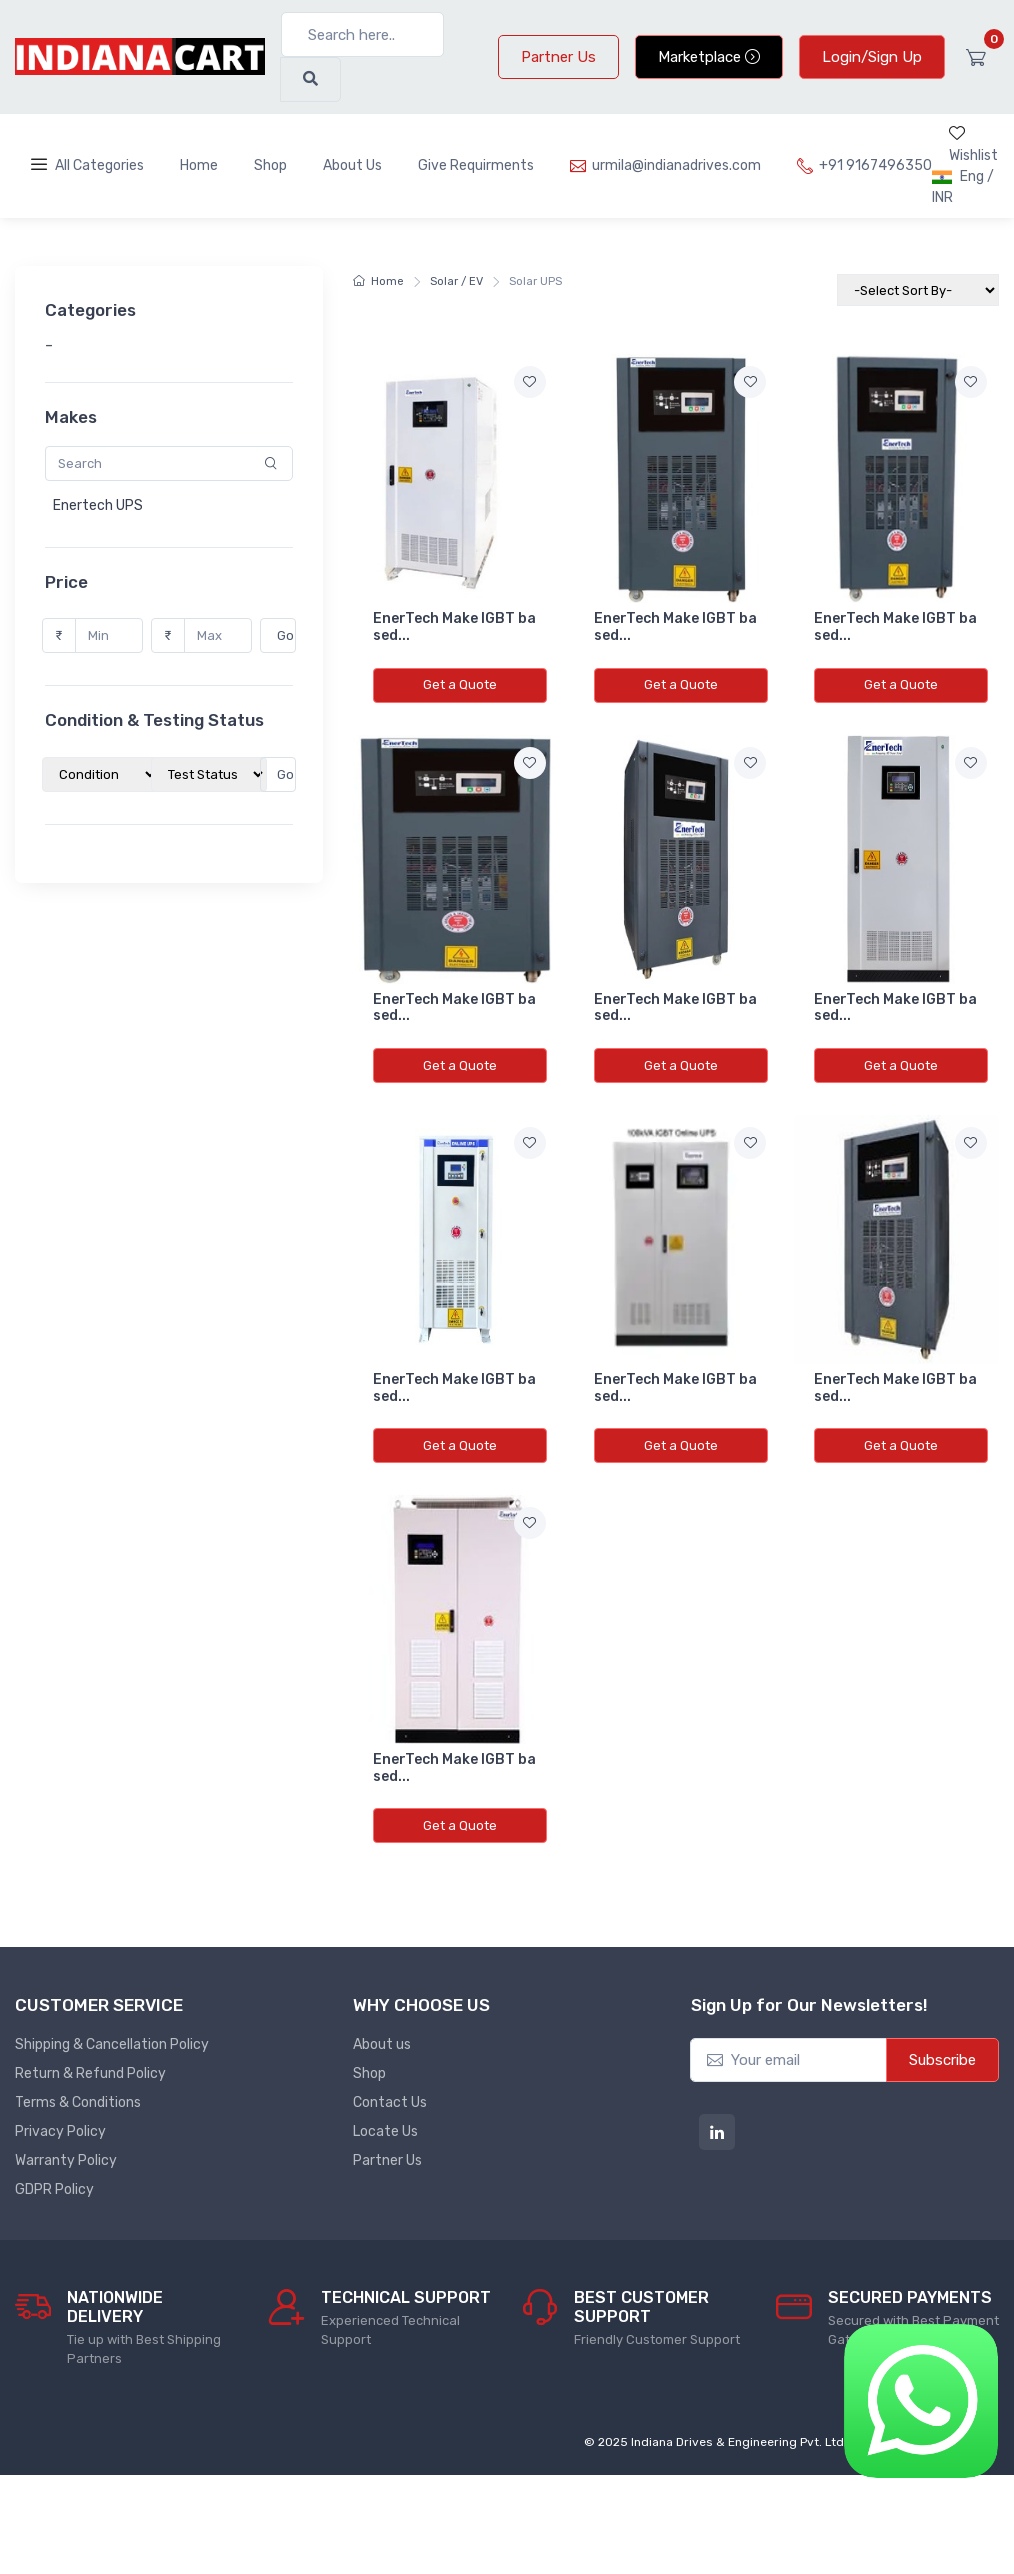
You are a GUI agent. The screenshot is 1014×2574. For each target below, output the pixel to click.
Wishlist (973, 144)
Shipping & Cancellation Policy (112, 2044)
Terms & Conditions (78, 2102)
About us (382, 2044)
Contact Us (390, 2102)
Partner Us (558, 57)
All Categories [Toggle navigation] (87, 165)
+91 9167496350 (864, 165)
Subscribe (942, 2060)
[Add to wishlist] (530, 382)
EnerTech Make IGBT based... (454, 627)
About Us (352, 165)
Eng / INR (963, 186)
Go (279, 635)
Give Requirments (476, 165)
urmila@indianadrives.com (665, 165)
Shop (270, 165)
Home (199, 165)
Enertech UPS (91, 505)
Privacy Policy (60, 2131)
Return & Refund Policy (90, 2073)
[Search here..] (362, 34)
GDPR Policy (54, 2189)
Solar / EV (456, 281)
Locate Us (385, 2131)
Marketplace (709, 57)
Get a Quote (460, 684)
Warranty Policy (66, 2160)
